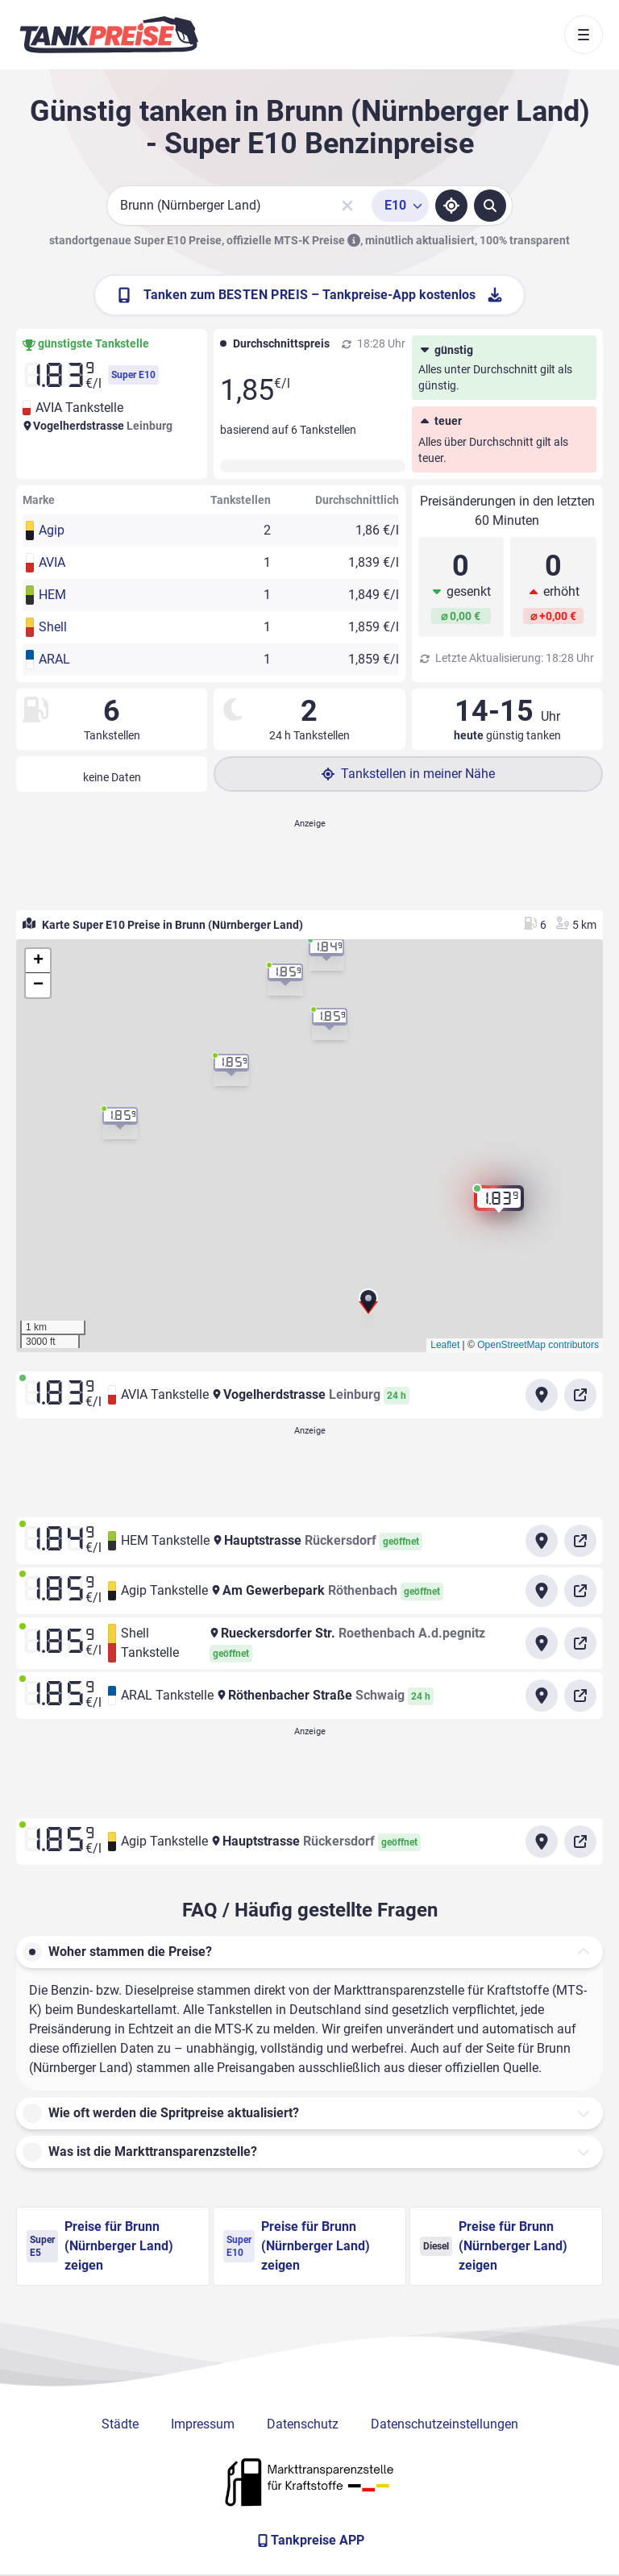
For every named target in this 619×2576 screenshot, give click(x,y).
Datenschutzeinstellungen (444, 2424)
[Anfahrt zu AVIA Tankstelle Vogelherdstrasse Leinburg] (542, 1395)
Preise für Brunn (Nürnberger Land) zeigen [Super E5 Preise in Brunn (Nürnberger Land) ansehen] (100, 2246)
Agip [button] (51, 530)
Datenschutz (303, 2424)
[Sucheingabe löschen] (347, 205)
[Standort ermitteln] (451, 205)
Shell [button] (53, 627)
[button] (368, 1306)
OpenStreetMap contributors (538, 1344)
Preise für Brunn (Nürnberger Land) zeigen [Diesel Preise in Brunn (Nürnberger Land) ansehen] (493, 2246)
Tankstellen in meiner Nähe (408, 773)
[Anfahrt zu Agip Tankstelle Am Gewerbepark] (542, 1591)
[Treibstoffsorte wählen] (400, 205)
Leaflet (444, 1344)
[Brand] (108, 34)
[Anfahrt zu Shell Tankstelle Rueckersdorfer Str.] (542, 1643)
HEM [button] (52, 594)
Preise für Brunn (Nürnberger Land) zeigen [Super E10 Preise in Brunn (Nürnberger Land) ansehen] (296, 2246)
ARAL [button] (54, 659)
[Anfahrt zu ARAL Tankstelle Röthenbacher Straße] (542, 1695)
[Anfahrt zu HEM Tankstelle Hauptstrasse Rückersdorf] (542, 1541)
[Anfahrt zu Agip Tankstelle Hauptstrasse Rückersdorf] (542, 1841)
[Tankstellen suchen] (490, 205)
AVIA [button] (52, 562)
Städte (120, 2424)
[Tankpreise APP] (309, 2540)
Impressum (203, 2424)
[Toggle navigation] (583, 34)
